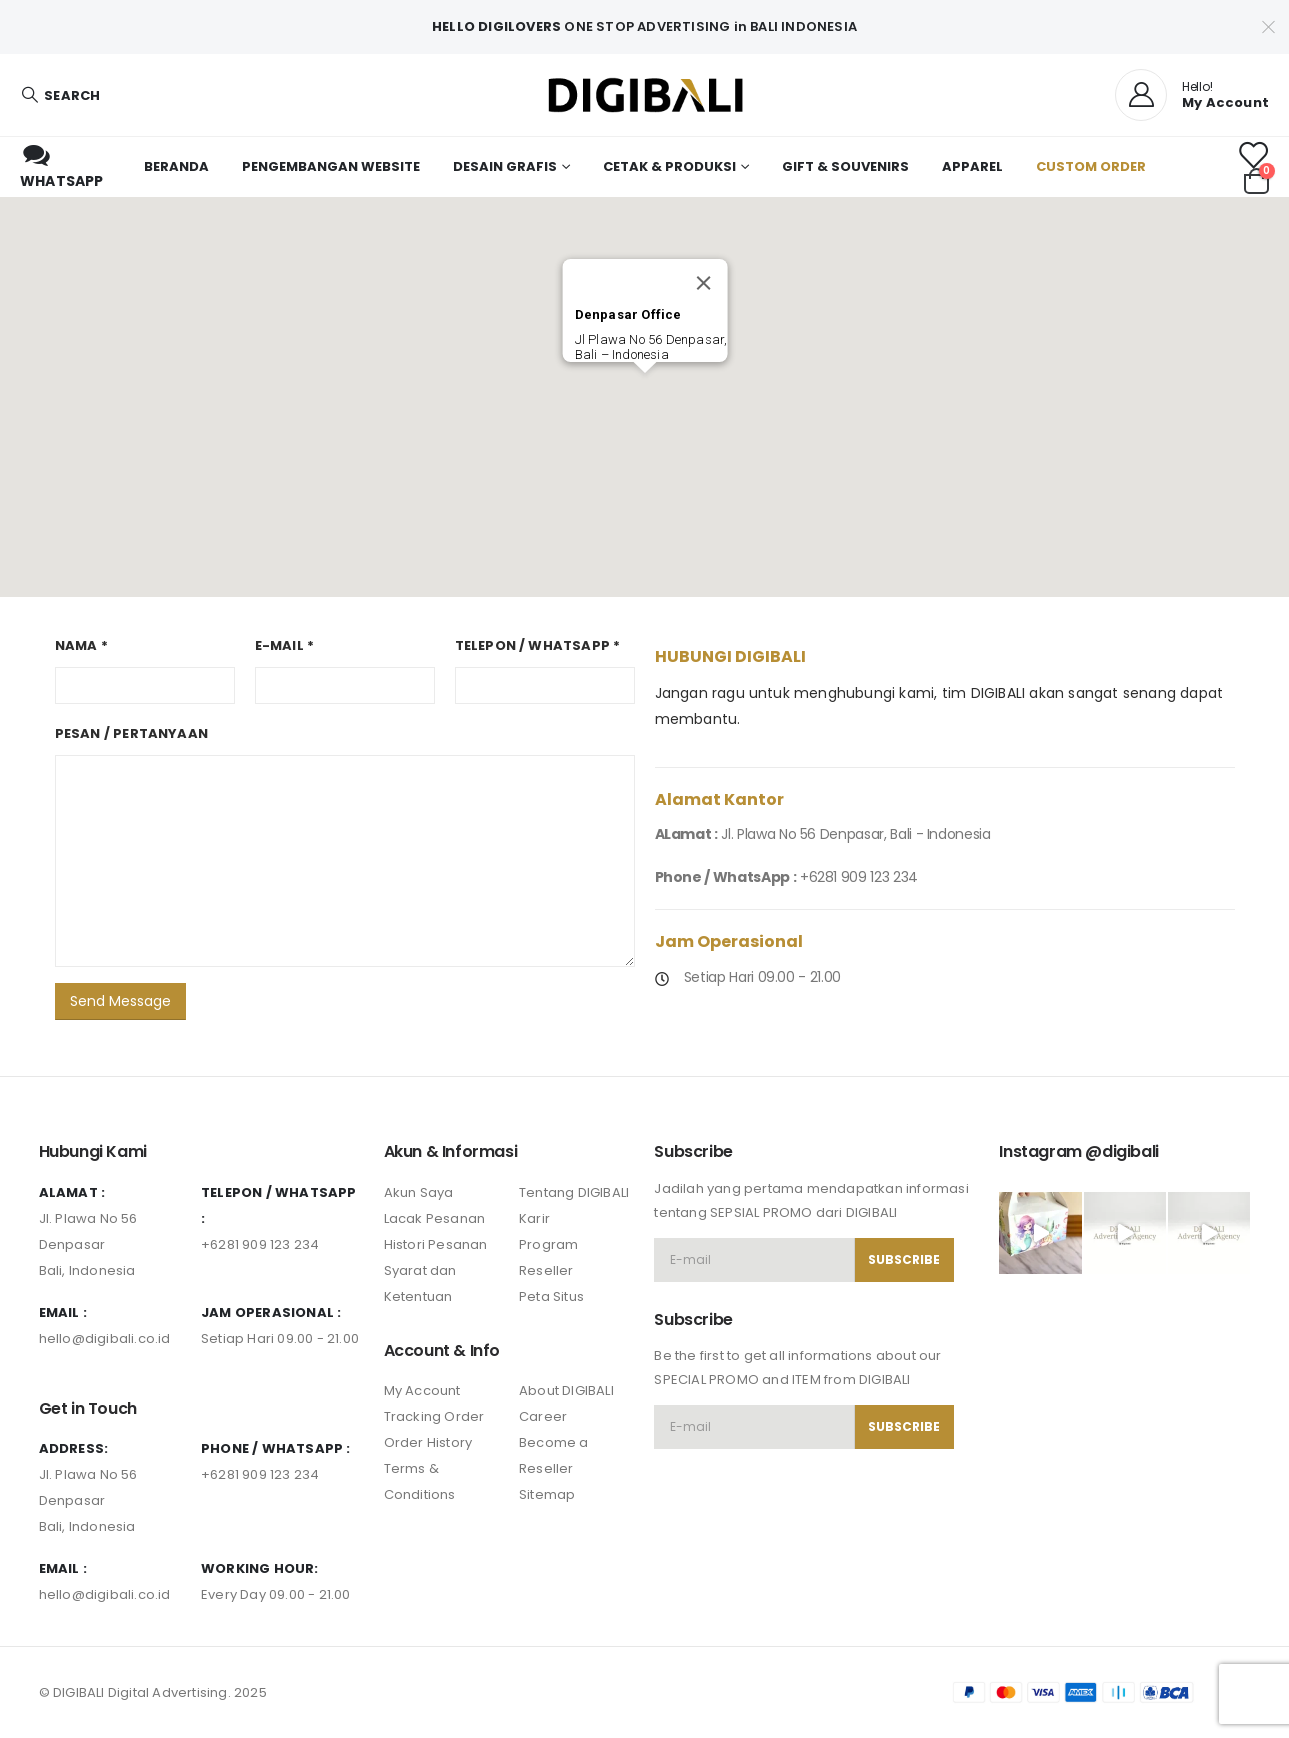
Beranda (176, 166)
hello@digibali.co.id (105, 1338)
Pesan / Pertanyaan (132, 733)
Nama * (81, 645)
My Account (422, 1390)
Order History (428, 1442)
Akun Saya (419, 1192)
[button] (645, 385)
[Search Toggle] (60, 95)
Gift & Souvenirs (845, 166)
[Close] (703, 283)
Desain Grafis (505, 166)
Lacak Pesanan (435, 1218)
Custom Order (1091, 166)
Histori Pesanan (436, 1244)
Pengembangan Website (331, 166)
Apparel (972, 166)
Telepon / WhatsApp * (538, 645)
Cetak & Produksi (669, 166)
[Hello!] (1192, 95)
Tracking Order (434, 1416)
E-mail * (285, 645)
